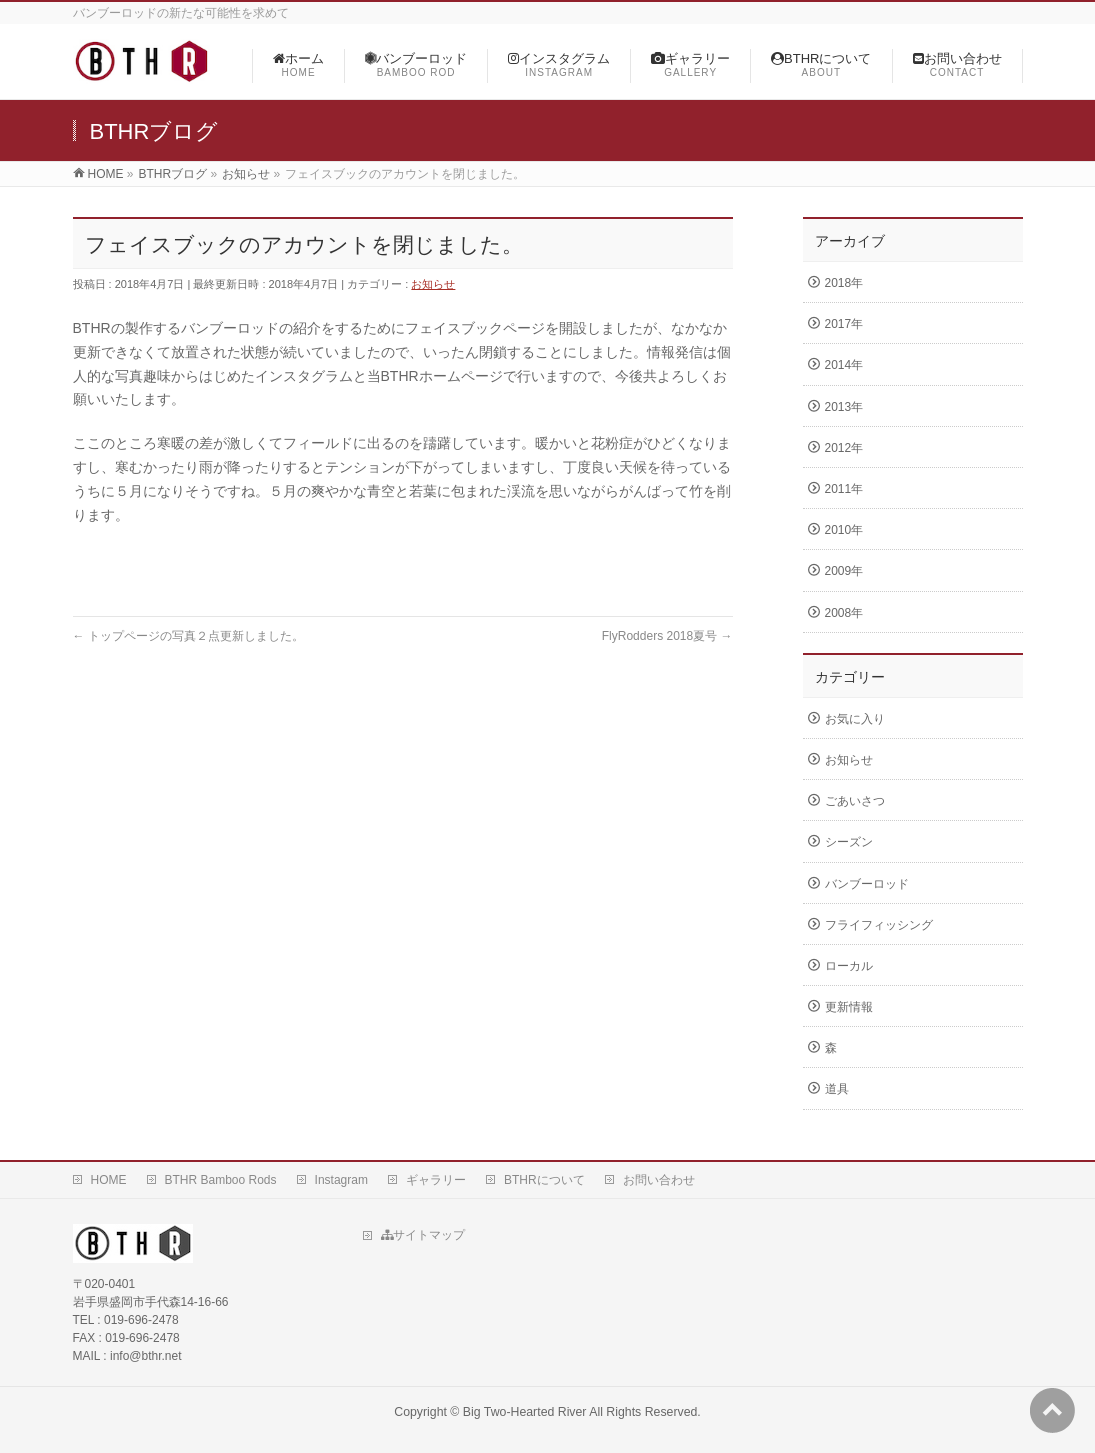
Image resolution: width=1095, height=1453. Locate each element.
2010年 (844, 530)
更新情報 (849, 1007)
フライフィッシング (879, 925)
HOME (109, 1180)
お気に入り (855, 719)
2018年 (844, 283)
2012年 (844, 448)
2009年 (844, 571)
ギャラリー (436, 1180)
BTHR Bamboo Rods (221, 1180)
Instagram (341, 1180)
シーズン (849, 842)
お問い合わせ (659, 1180)
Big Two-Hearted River (525, 1412)
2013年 (844, 407)
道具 (837, 1089)
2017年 (844, 324)
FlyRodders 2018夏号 (667, 636)
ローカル (849, 966)
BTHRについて (544, 1180)
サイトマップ (423, 1235)
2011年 (844, 489)
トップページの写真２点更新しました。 (188, 636)
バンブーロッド (867, 884)
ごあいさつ (855, 801)
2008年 (844, 613)
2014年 (844, 365)
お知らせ (433, 284)
